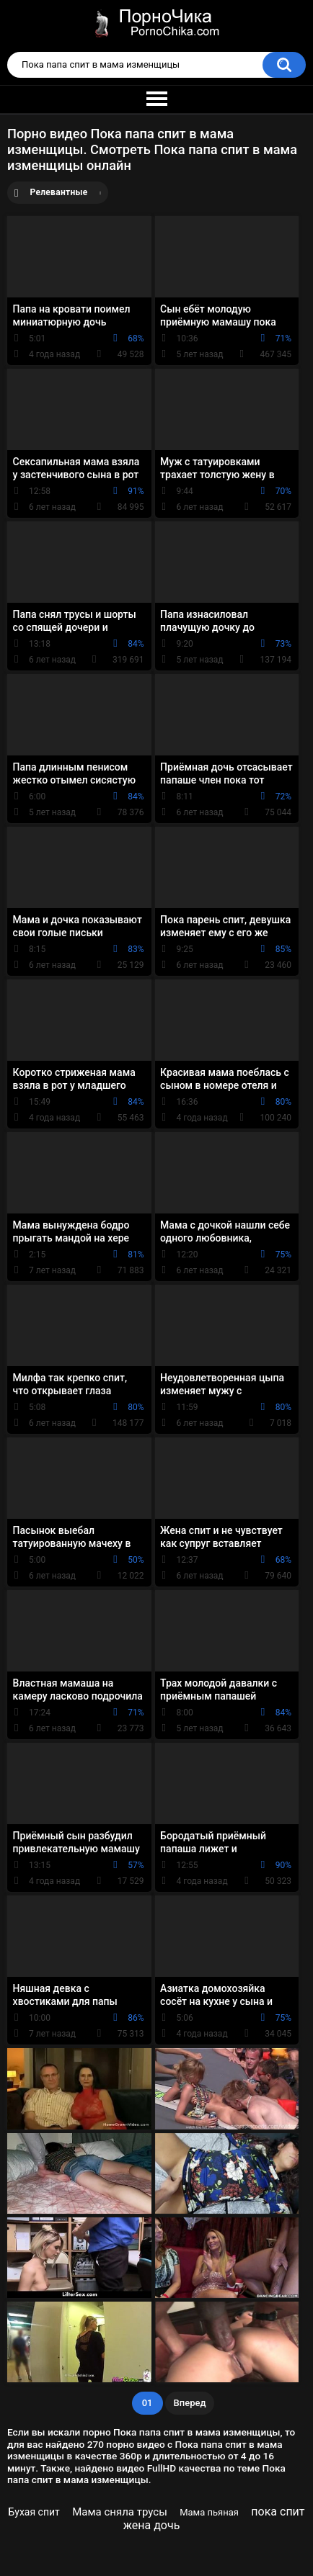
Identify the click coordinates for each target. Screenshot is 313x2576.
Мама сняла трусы (119, 2511)
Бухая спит (33, 2512)
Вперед (190, 2402)
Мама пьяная (209, 2512)
